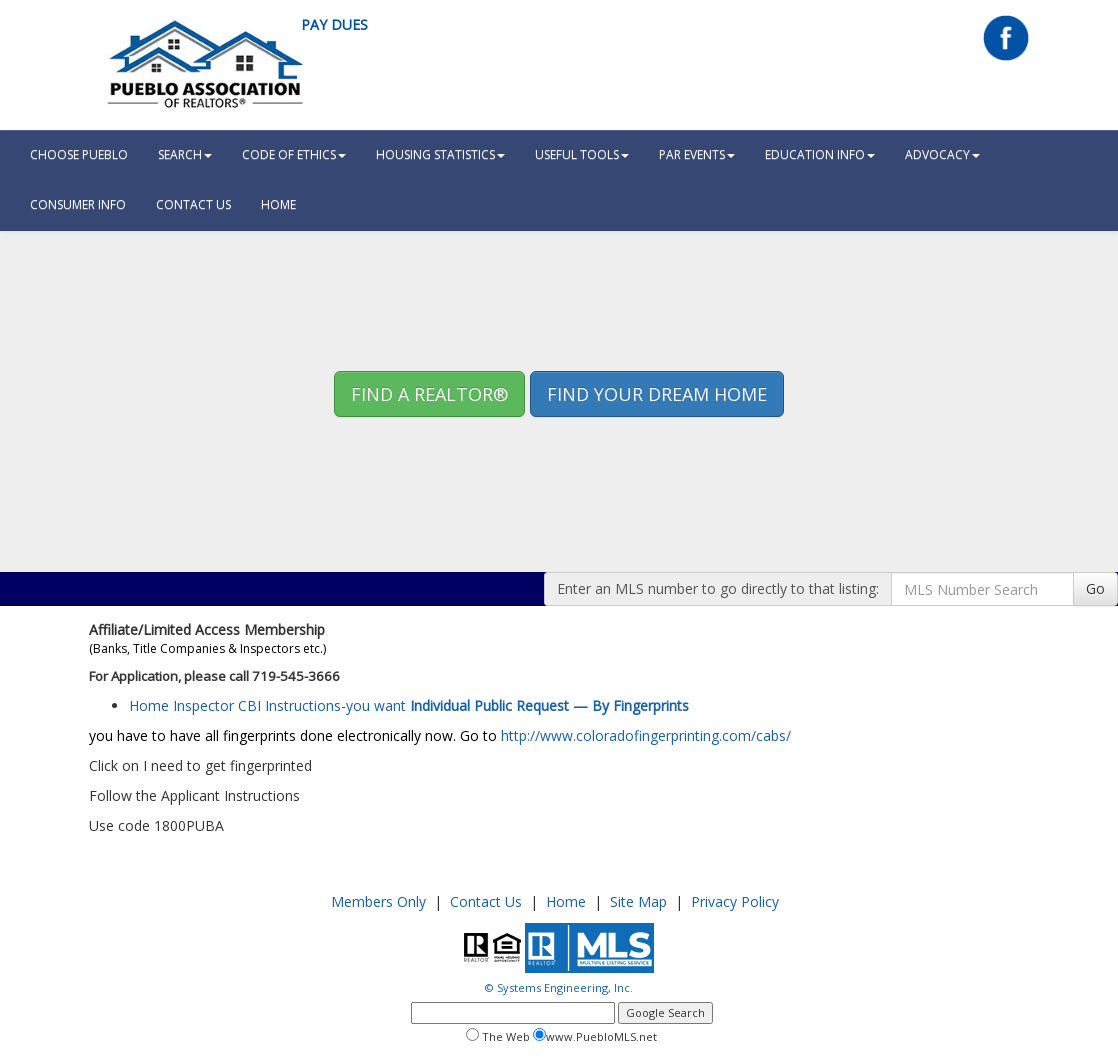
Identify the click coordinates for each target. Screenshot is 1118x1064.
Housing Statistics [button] (440, 154)
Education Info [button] (820, 154)
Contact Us (193, 204)
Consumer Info (78, 204)
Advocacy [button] (942, 154)
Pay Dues (334, 24)
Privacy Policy (735, 901)
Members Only (378, 901)
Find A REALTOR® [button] (429, 394)
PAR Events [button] (697, 154)
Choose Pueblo (79, 154)
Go (1095, 588)
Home (566, 901)
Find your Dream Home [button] (657, 394)
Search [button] (185, 154)
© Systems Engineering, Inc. (559, 987)
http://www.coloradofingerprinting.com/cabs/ (646, 735)
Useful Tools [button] (582, 154)
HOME (278, 204)
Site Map (638, 901)
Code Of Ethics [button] (294, 154)
